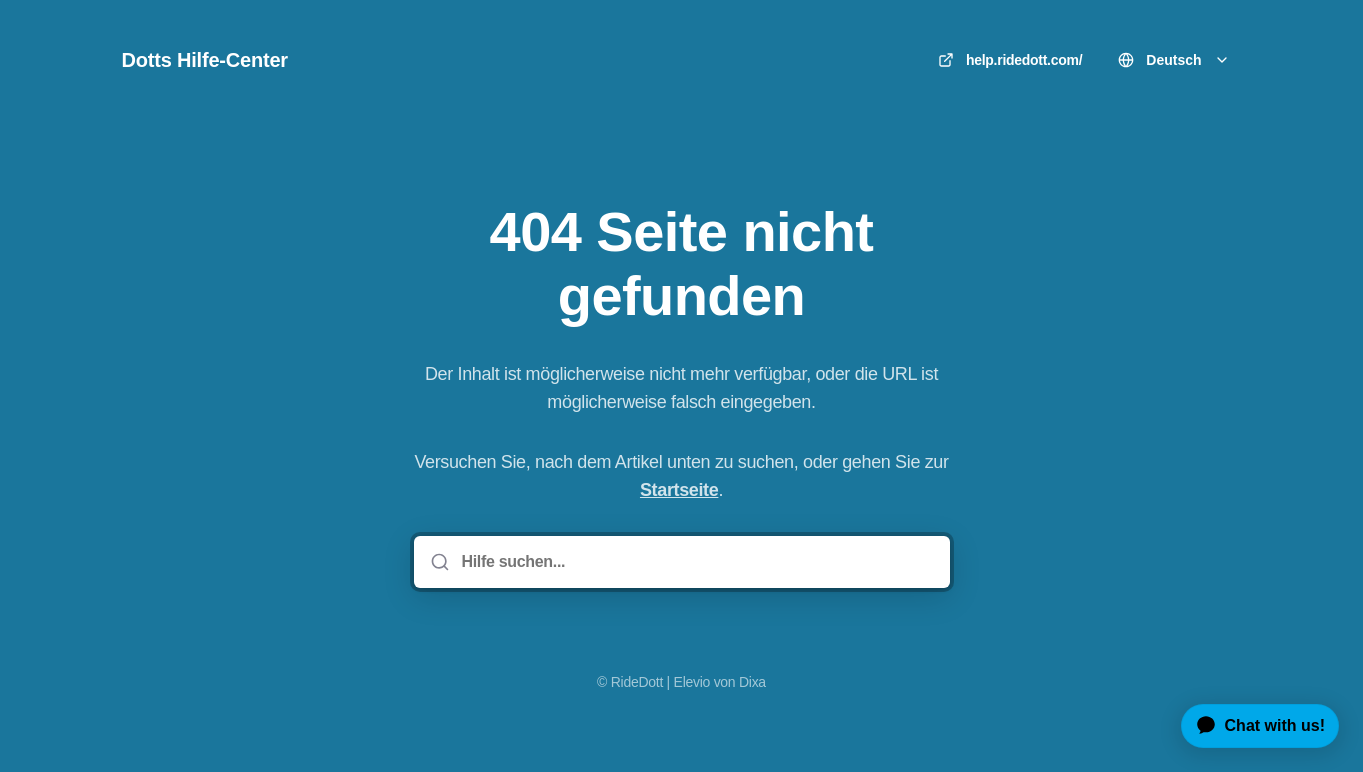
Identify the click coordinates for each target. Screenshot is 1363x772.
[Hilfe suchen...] (696, 562)
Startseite (679, 490)
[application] (1252, 726)
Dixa (752, 682)
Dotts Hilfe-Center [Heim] (205, 60)
